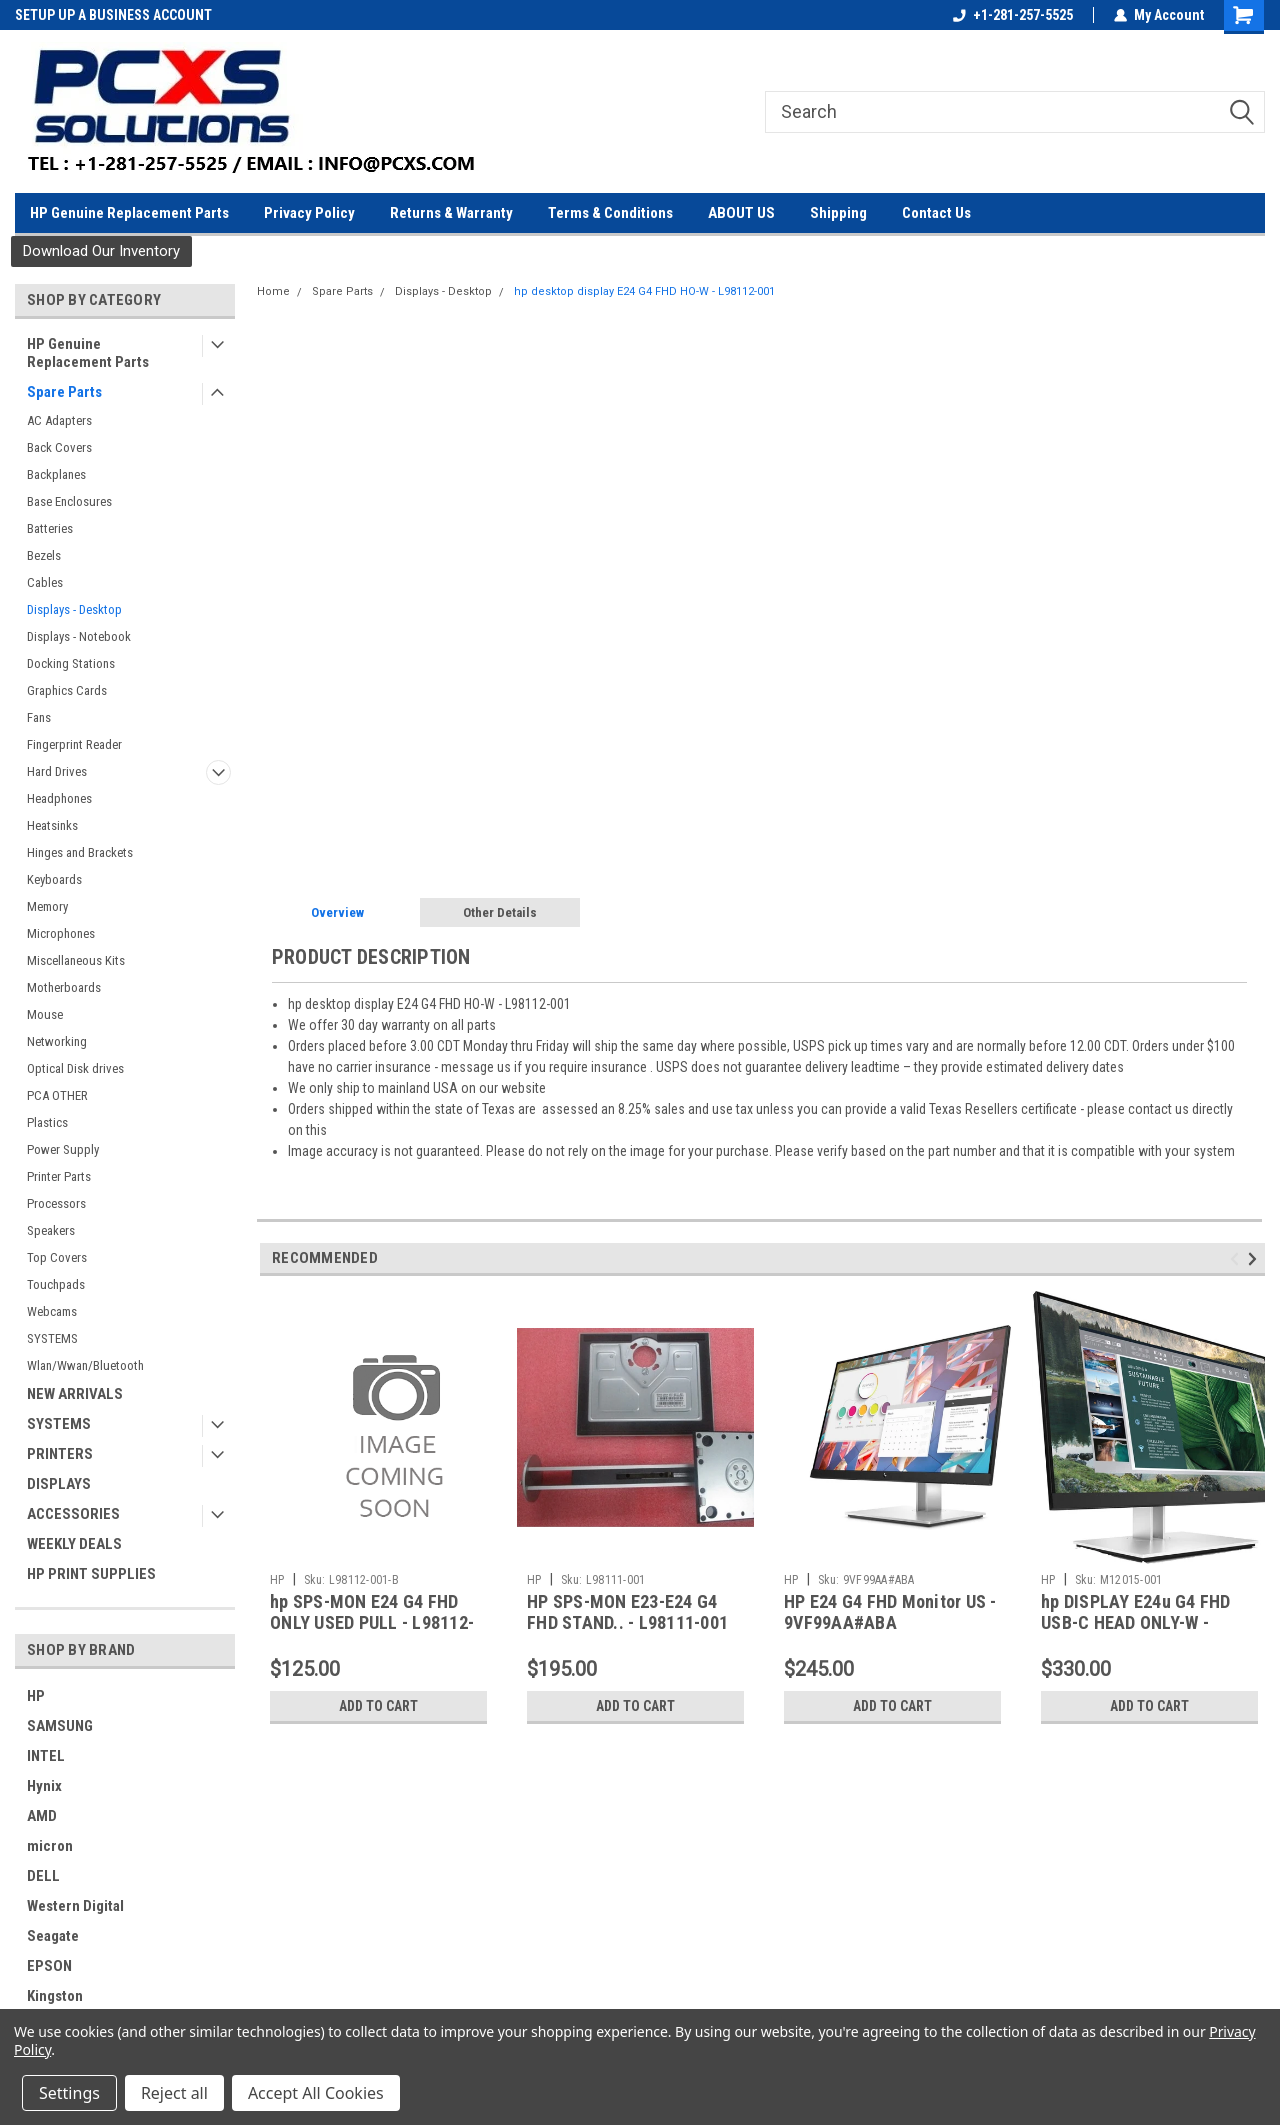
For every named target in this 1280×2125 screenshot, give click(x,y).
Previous (1237, 1258)
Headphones (59, 798)
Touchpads (56, 1284)
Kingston (55, 1996)
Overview (337, 912)
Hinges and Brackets (80, 852)
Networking (57, 1041)
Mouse (45, 1014)
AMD (42, 1816)
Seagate (53, 1936)
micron (50, 1846)
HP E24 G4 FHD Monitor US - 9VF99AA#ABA (890, 1612)
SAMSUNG (60, 1726)
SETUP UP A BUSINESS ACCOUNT (113, 15)
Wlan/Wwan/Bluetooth (85, 1365)
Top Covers (57, 1257)
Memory (47, 906)
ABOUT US (741, 213)
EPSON (49, 1966)
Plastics (47, 1122)
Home (273, 291)
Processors (56, 1203)
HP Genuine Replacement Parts (129, 213)
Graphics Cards (67, 690)
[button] (101, 251)
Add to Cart (378, 1706)
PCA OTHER (57, 1095)
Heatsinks (52, 825)
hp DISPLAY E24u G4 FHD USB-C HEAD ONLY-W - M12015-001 (1136, 1622)
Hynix (44, 1786)
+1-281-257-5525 (1013, 15)
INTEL (46, 1756)
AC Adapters (59, 420)
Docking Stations (71, 663)
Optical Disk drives (75, 1068)
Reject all (174, 2093)
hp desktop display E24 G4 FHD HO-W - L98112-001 (644, 291)
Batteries (50, 528)
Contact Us (936, 213)
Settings (69, 2093)
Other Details (500, 912)
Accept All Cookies (316, 2093)
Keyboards (54, 879)
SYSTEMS (52, 1338)
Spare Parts (64, 392)
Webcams (52, 1311)
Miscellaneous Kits (76, 960)
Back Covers (59, 447)
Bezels (44, 555)
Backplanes (56, 474)
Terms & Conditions (610, 213)
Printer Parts (59, 1176)
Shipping (838, 213)
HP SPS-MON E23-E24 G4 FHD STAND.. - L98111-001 (627, 1612)
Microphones (61, 933)
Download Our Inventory (101, 251)
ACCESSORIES (73, 1514)
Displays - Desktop (74, 609)
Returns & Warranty (451, 213)
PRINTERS (60, 1454)
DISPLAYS (59, 1484)
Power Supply (63, 1149)
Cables (45, 582)
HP (36, 1696)
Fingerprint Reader (74, 744)
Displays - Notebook (79, 636)
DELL (43, 1876)
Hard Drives (57, 771)
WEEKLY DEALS (74, 1544)
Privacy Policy (309, 213)
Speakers (51, 1230)
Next (1255, 1258)
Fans (39, 717)
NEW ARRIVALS (75, 1394)
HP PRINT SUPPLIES (91, 1574)
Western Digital (75, 1906)
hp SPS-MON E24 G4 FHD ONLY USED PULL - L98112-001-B (372, 1622)
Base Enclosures (69, 501)
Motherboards (64, 987)
